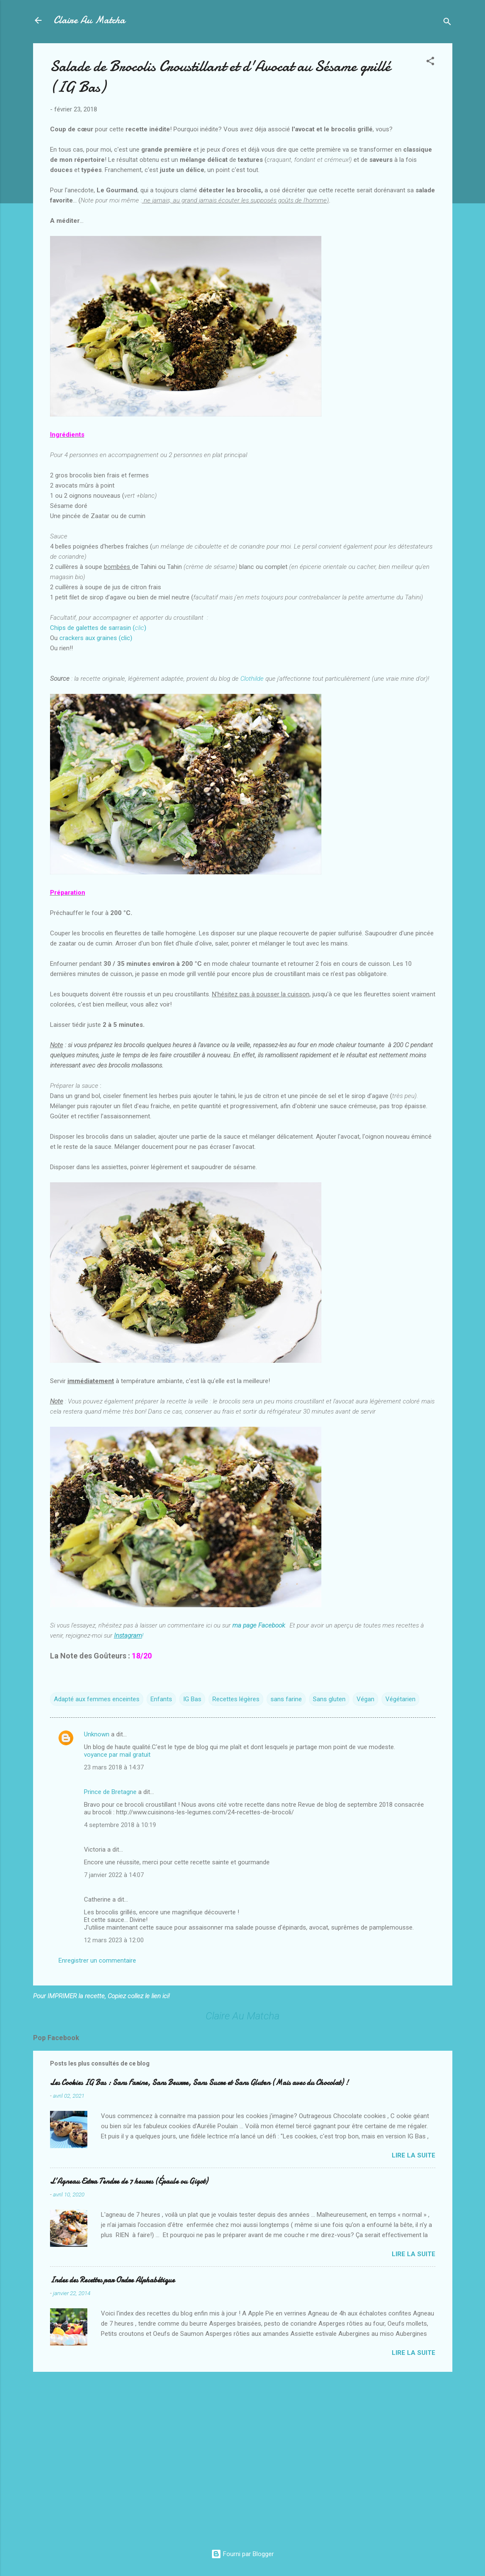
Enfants (161, 1699)
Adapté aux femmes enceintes (96, 1699)
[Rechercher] (447, 23)
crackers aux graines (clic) (95, 638)
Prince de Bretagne (110, 1792)
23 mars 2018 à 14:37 (114, 1767)
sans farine (286, 1699)
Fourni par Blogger (242, 2554)
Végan (365, 1699)
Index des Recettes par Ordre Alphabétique (112, 2280)
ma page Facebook (258, 1625)
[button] (430, 62)
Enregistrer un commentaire (97, 1960)
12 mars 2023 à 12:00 (114, 1940)
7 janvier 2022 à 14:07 (114, 1875)
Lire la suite (413, 2155)
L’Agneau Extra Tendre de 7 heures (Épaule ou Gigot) (129, 2181)
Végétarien (400, 1699)
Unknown (96, 1734)
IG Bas (192, 1699)
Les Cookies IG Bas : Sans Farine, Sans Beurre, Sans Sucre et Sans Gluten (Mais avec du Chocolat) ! (199, 2082)
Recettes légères (235, 1699)
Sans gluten (329, 1699)
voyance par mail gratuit (117, 1754)
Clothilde (252, 678)
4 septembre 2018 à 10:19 (120, 1825)
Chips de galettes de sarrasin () (98, 628)
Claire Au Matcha (89, 20)
